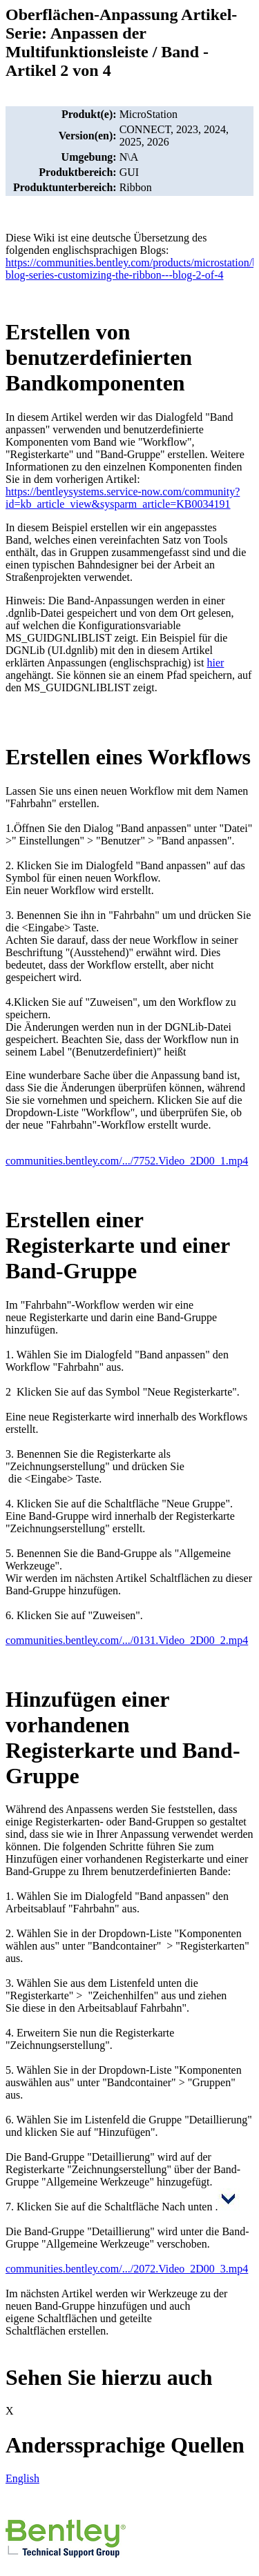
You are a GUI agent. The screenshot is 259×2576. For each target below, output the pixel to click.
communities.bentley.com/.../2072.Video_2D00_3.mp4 (127, 2269)
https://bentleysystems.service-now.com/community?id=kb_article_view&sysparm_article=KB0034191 (123, 498)
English (22, 2478)
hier (215, 662)
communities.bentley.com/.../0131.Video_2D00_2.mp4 (127, 1640)
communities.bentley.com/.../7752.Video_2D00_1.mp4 (127, 1161)
